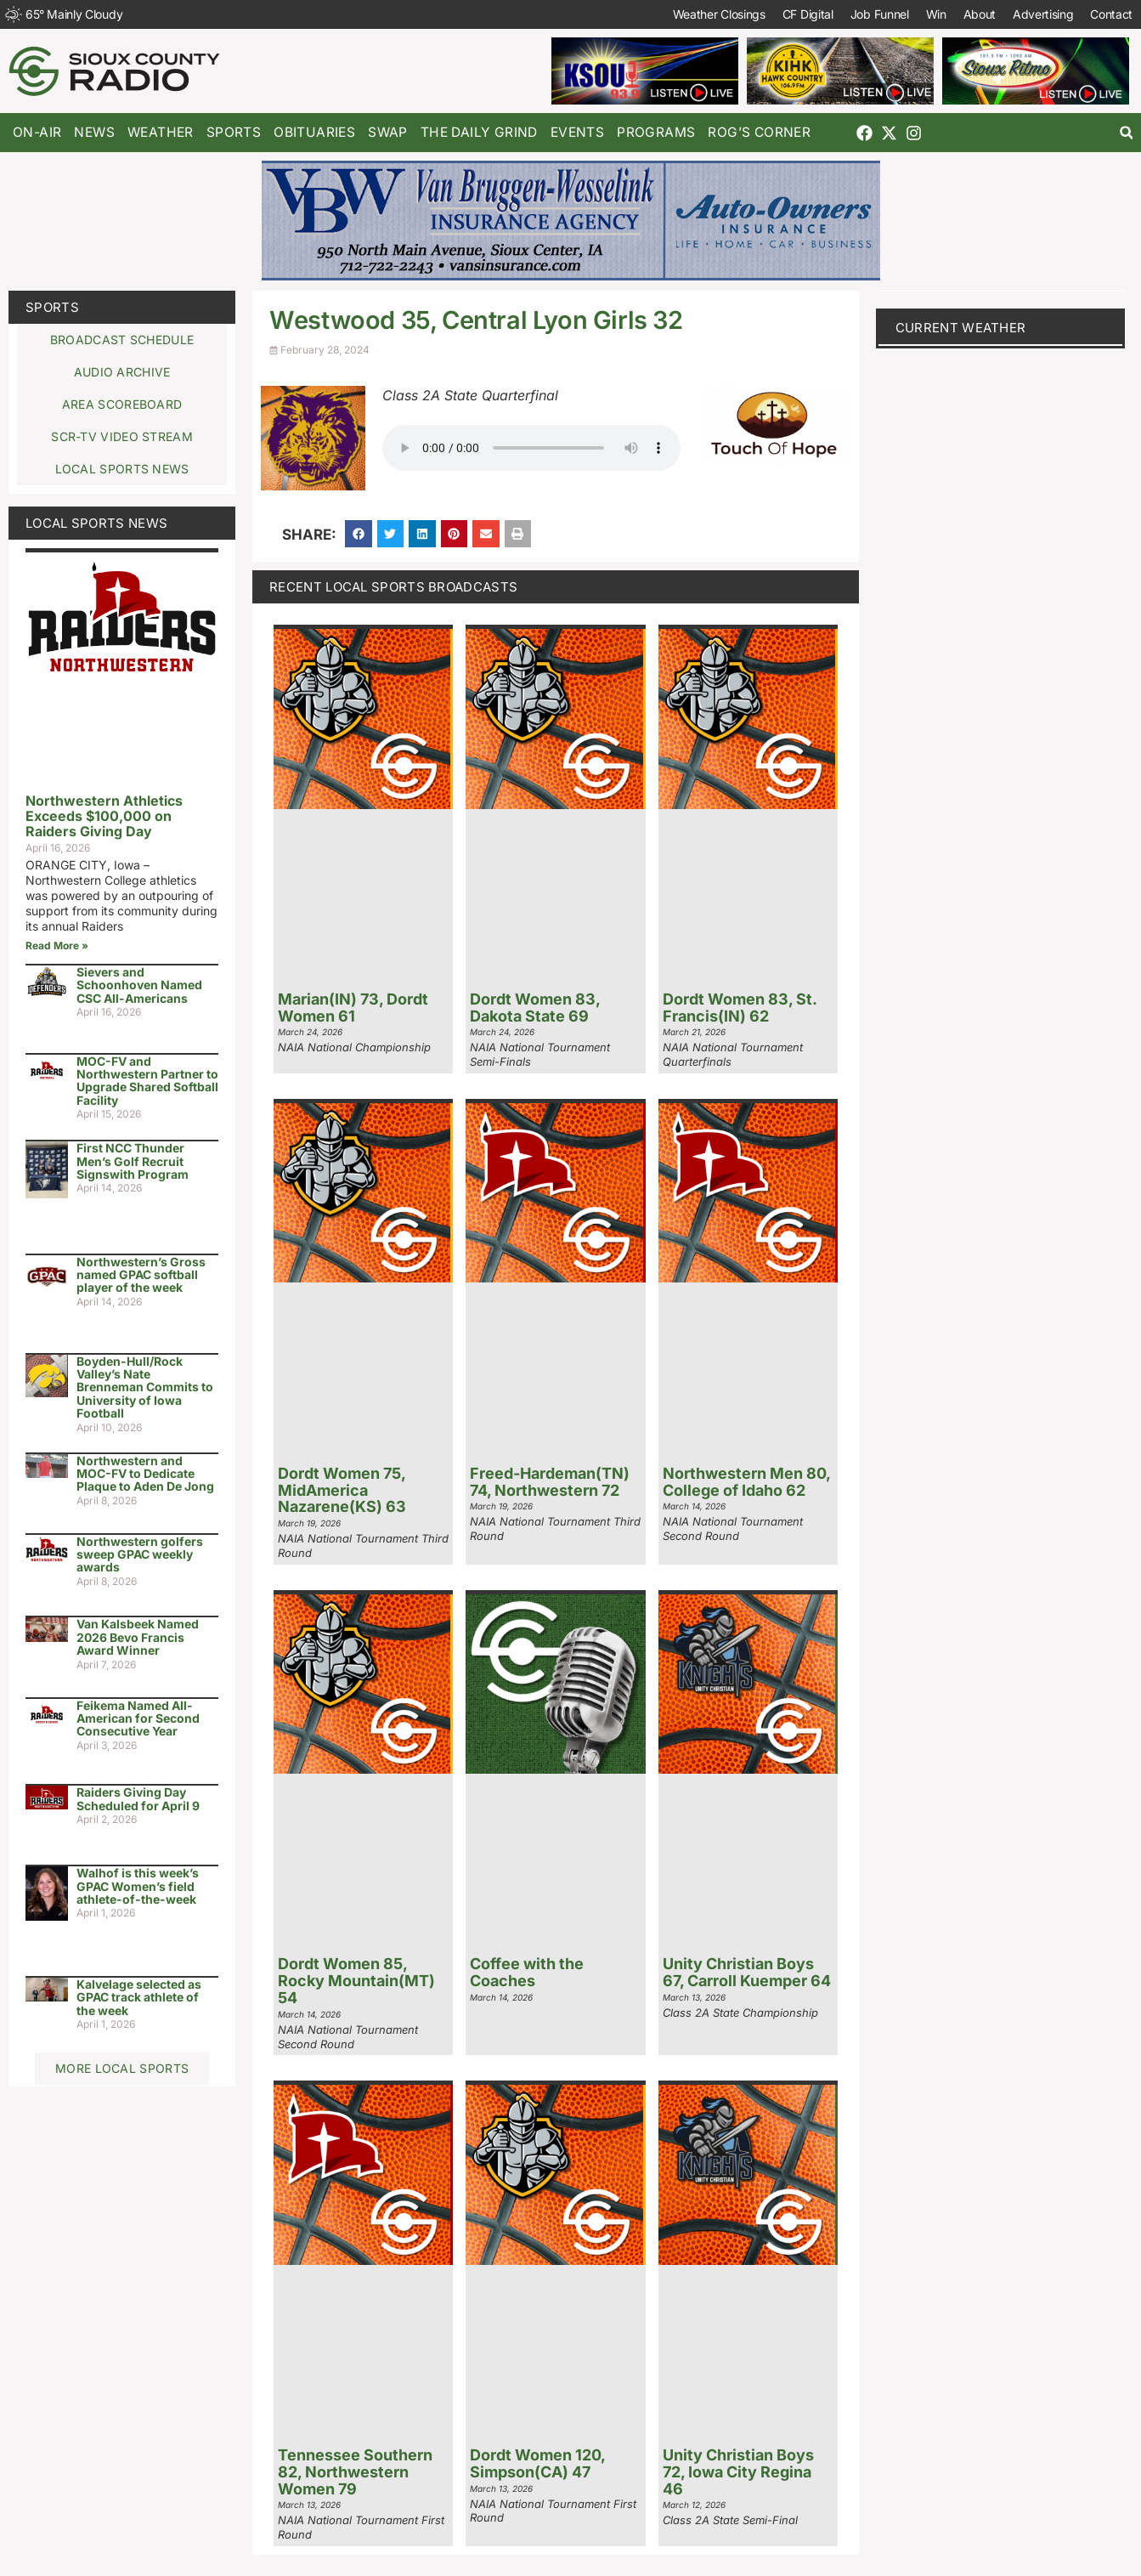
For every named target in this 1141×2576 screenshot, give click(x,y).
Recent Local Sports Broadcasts (393, 587)
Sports (233, 132)
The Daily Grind (479, 132)
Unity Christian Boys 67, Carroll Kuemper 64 (747, 1972)
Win (935, 14)
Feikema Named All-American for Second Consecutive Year (138, 1718)
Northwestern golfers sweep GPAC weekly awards (139, 1554)
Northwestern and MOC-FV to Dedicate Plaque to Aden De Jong (145, 1473)
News (94, 132)
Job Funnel (879, 14)
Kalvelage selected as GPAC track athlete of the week (138, 1997)
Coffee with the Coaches (527, 1972)
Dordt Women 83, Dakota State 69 (535, 1007)
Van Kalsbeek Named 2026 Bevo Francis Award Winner (137, 1636)
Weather (160, 132)
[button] (1126, 133)
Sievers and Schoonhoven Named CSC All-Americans (139, 985)
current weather (960, 328)
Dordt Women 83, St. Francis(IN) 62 (739, 1007)
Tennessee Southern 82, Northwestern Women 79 (355, 2472)
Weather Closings (718, 14)
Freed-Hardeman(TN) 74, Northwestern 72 (550, 1481)
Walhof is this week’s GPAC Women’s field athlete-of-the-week (137, 1885)
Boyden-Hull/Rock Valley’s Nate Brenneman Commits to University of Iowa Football (144, 1387)
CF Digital (807, 14)
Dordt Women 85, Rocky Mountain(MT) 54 (356, 1981)
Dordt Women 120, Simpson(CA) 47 (537, 2463)
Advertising (1042, 14)
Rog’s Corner (759, 132)
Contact (1111, 14)
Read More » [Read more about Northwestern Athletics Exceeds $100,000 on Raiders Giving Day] (56, 945)
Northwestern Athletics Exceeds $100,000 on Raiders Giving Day (104, 815)
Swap (388, 132)
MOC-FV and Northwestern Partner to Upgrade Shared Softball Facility (147, 1080)
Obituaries (314, 132)
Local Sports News (96, 523)
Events (577, 132)
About (979, 14)
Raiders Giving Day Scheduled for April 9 (138, 1798)
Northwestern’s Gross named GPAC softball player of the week (141, 1274)
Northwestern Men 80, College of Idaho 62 (746, 1481)
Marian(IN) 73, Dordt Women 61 (353, 1007)
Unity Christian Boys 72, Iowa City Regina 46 (738, 2472)
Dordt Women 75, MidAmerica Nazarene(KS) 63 (342, 1490)
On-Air (37, 132)
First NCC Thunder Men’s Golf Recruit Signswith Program (132, 1161)
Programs (656, 132)
